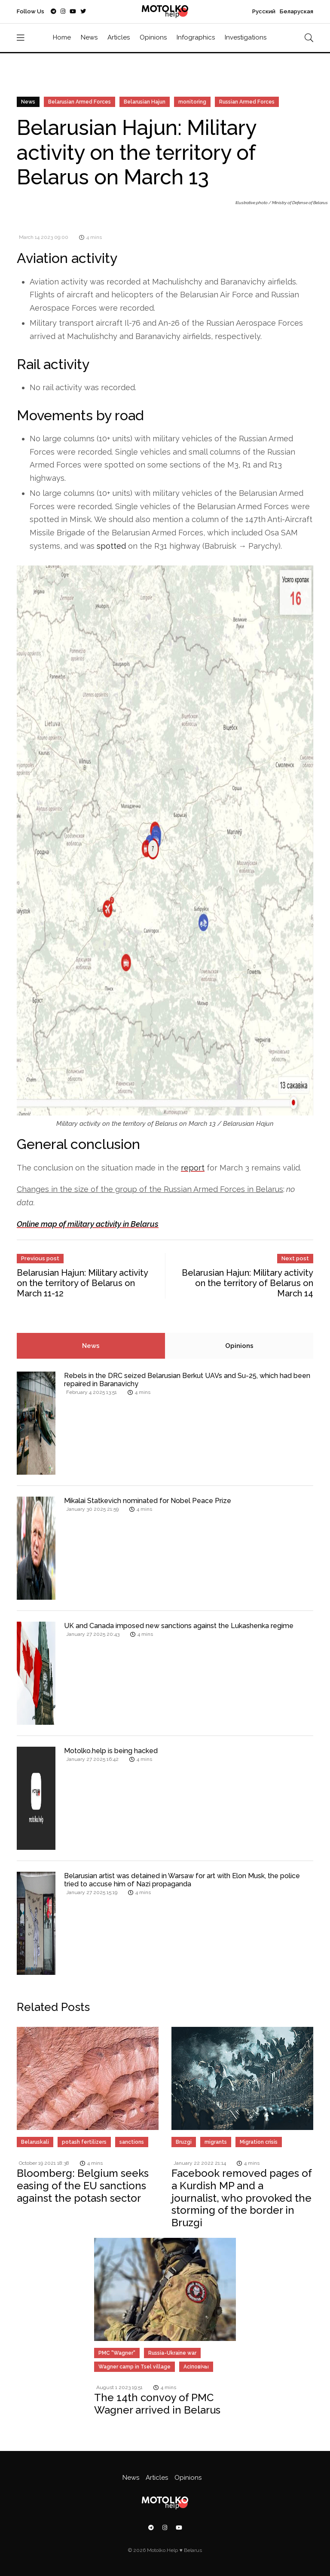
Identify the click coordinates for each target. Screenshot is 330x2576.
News (89, 37)
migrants (216, 2142)
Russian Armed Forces (247, 102)
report (193, 1167)
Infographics (196, 37)
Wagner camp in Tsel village (134, 2367)
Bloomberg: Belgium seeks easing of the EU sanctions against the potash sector (83, 2185)
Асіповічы (196, 2367)
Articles (118, 37)
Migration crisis (259, 2142)
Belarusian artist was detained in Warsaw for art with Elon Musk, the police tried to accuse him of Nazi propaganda (182, 1880)
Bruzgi (184, 2142)
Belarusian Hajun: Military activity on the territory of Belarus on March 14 (247, 1283)
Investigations (245, 37)
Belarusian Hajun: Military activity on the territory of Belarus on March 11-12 (82, 1283)
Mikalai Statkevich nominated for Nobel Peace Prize (147, 1501)
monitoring (192, 102)
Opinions (153, 37)
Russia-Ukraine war (172, 2353)
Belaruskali (35, 2142)
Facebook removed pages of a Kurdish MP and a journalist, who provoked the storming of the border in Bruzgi (241, 2198)
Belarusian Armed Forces (79, 102)
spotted (111, 545)
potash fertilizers (84, 2142)
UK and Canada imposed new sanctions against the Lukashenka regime (178, 1626)
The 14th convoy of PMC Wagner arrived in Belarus (157, 2403)
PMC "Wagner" (116, 2353)
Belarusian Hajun (144, 102)
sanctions (131, 2142)
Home (62, 37)
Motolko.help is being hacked (111, 1751)
